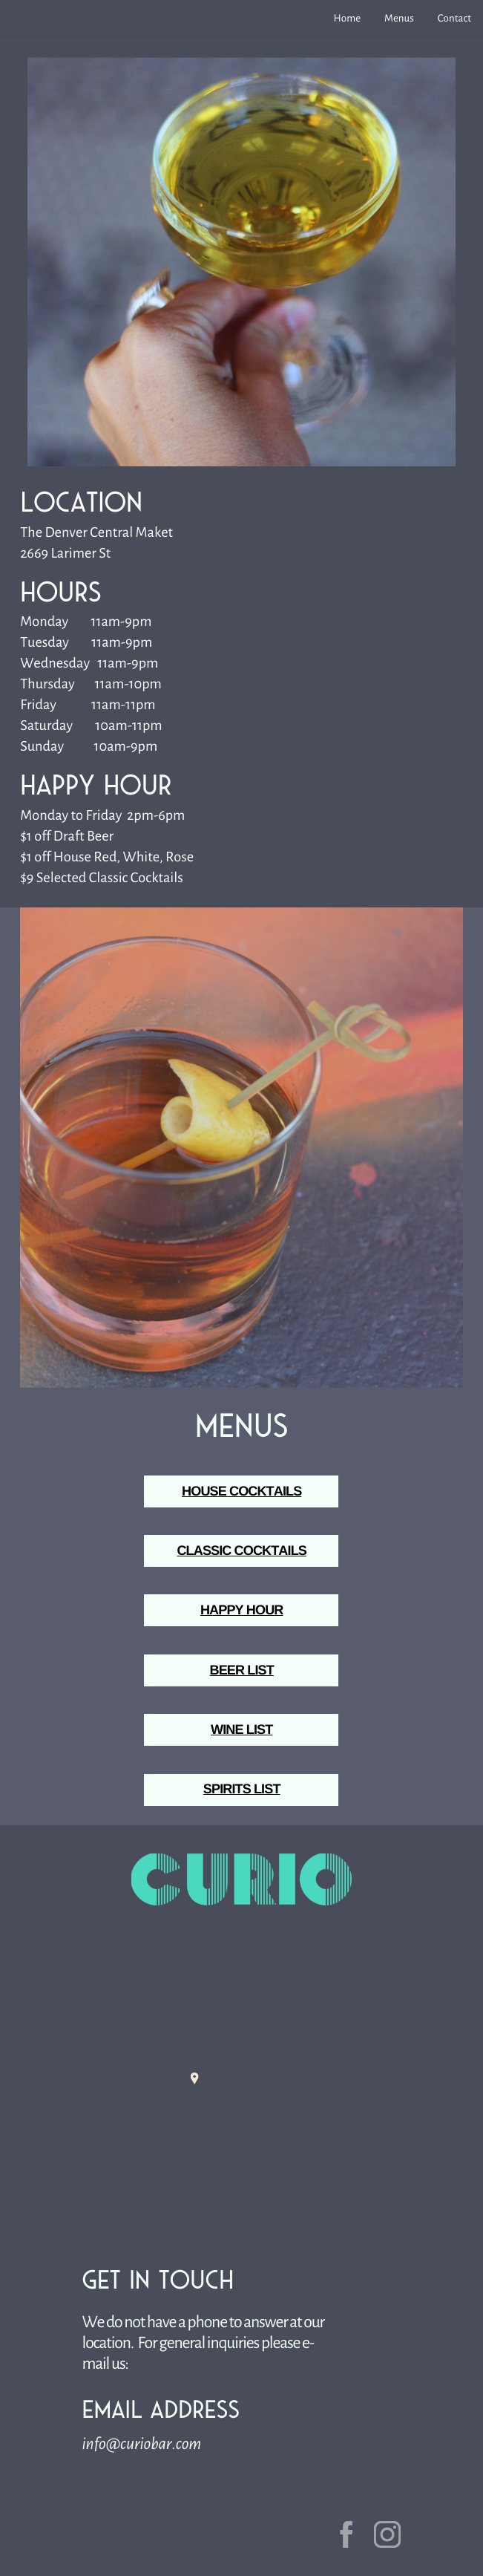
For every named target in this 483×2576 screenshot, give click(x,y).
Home (347, 18)
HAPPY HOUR (241, 1609)
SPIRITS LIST (241, 1788)
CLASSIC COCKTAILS (241, 1550)
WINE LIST (241, 1729)
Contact (454, 18)
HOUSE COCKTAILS (241, 1491)
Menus (399, 18)
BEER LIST (242, 1670)
